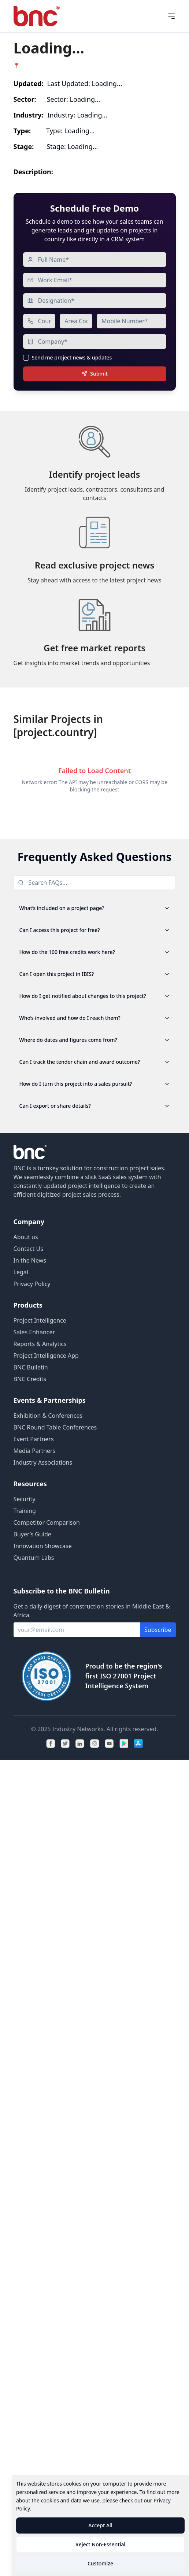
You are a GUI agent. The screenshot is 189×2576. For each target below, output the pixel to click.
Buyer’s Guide (32, 1534)
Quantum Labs (34, 1558)
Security (25, 1499)
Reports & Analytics (40, 1344)
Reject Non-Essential (100, 2544)
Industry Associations (43, 1462)
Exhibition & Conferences (48, 1416)
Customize (100, 2563)
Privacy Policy (32, 1284)
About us (26, 1237)
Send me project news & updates (72, 357)
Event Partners (34, 1439)
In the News (30, 1260)
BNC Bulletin (31, 1367)
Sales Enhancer (34, 1332)
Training (25, 1511)
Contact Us (28, 1249)
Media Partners (35, 1451)
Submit (94, 373)
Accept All (100, 2525)
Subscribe (157, 1630)
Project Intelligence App (46, 1356)
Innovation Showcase (43, 1546)
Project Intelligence (40, 1320)
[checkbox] (26, 358)
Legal (21, 1272)
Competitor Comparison (47, 1522)
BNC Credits (30, 1379)
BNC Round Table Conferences (55, 1427)
